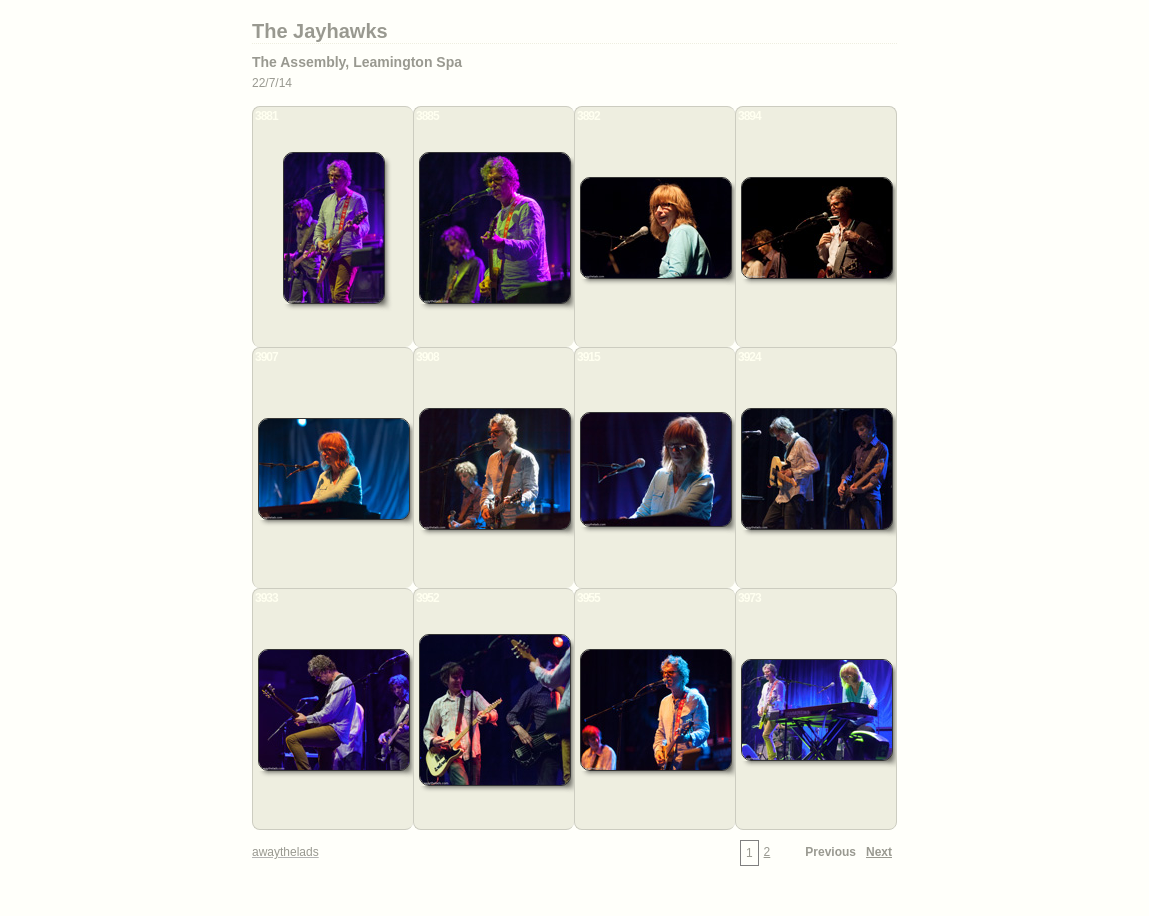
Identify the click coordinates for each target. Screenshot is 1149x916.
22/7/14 (272, 83)
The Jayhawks (320, 31)
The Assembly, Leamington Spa (357, 62)
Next (879, 852)
